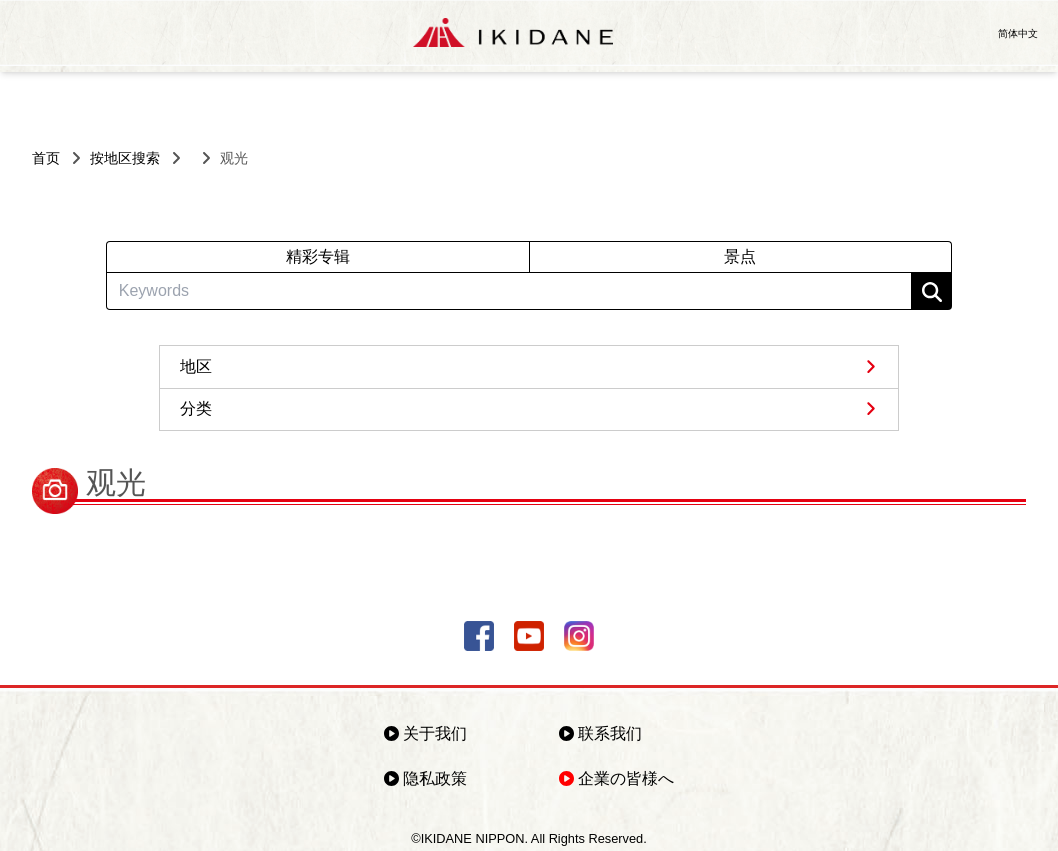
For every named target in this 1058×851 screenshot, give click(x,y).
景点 (740, 256)
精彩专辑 (318, 256)
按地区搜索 (125, 158)
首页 (46, 158)
